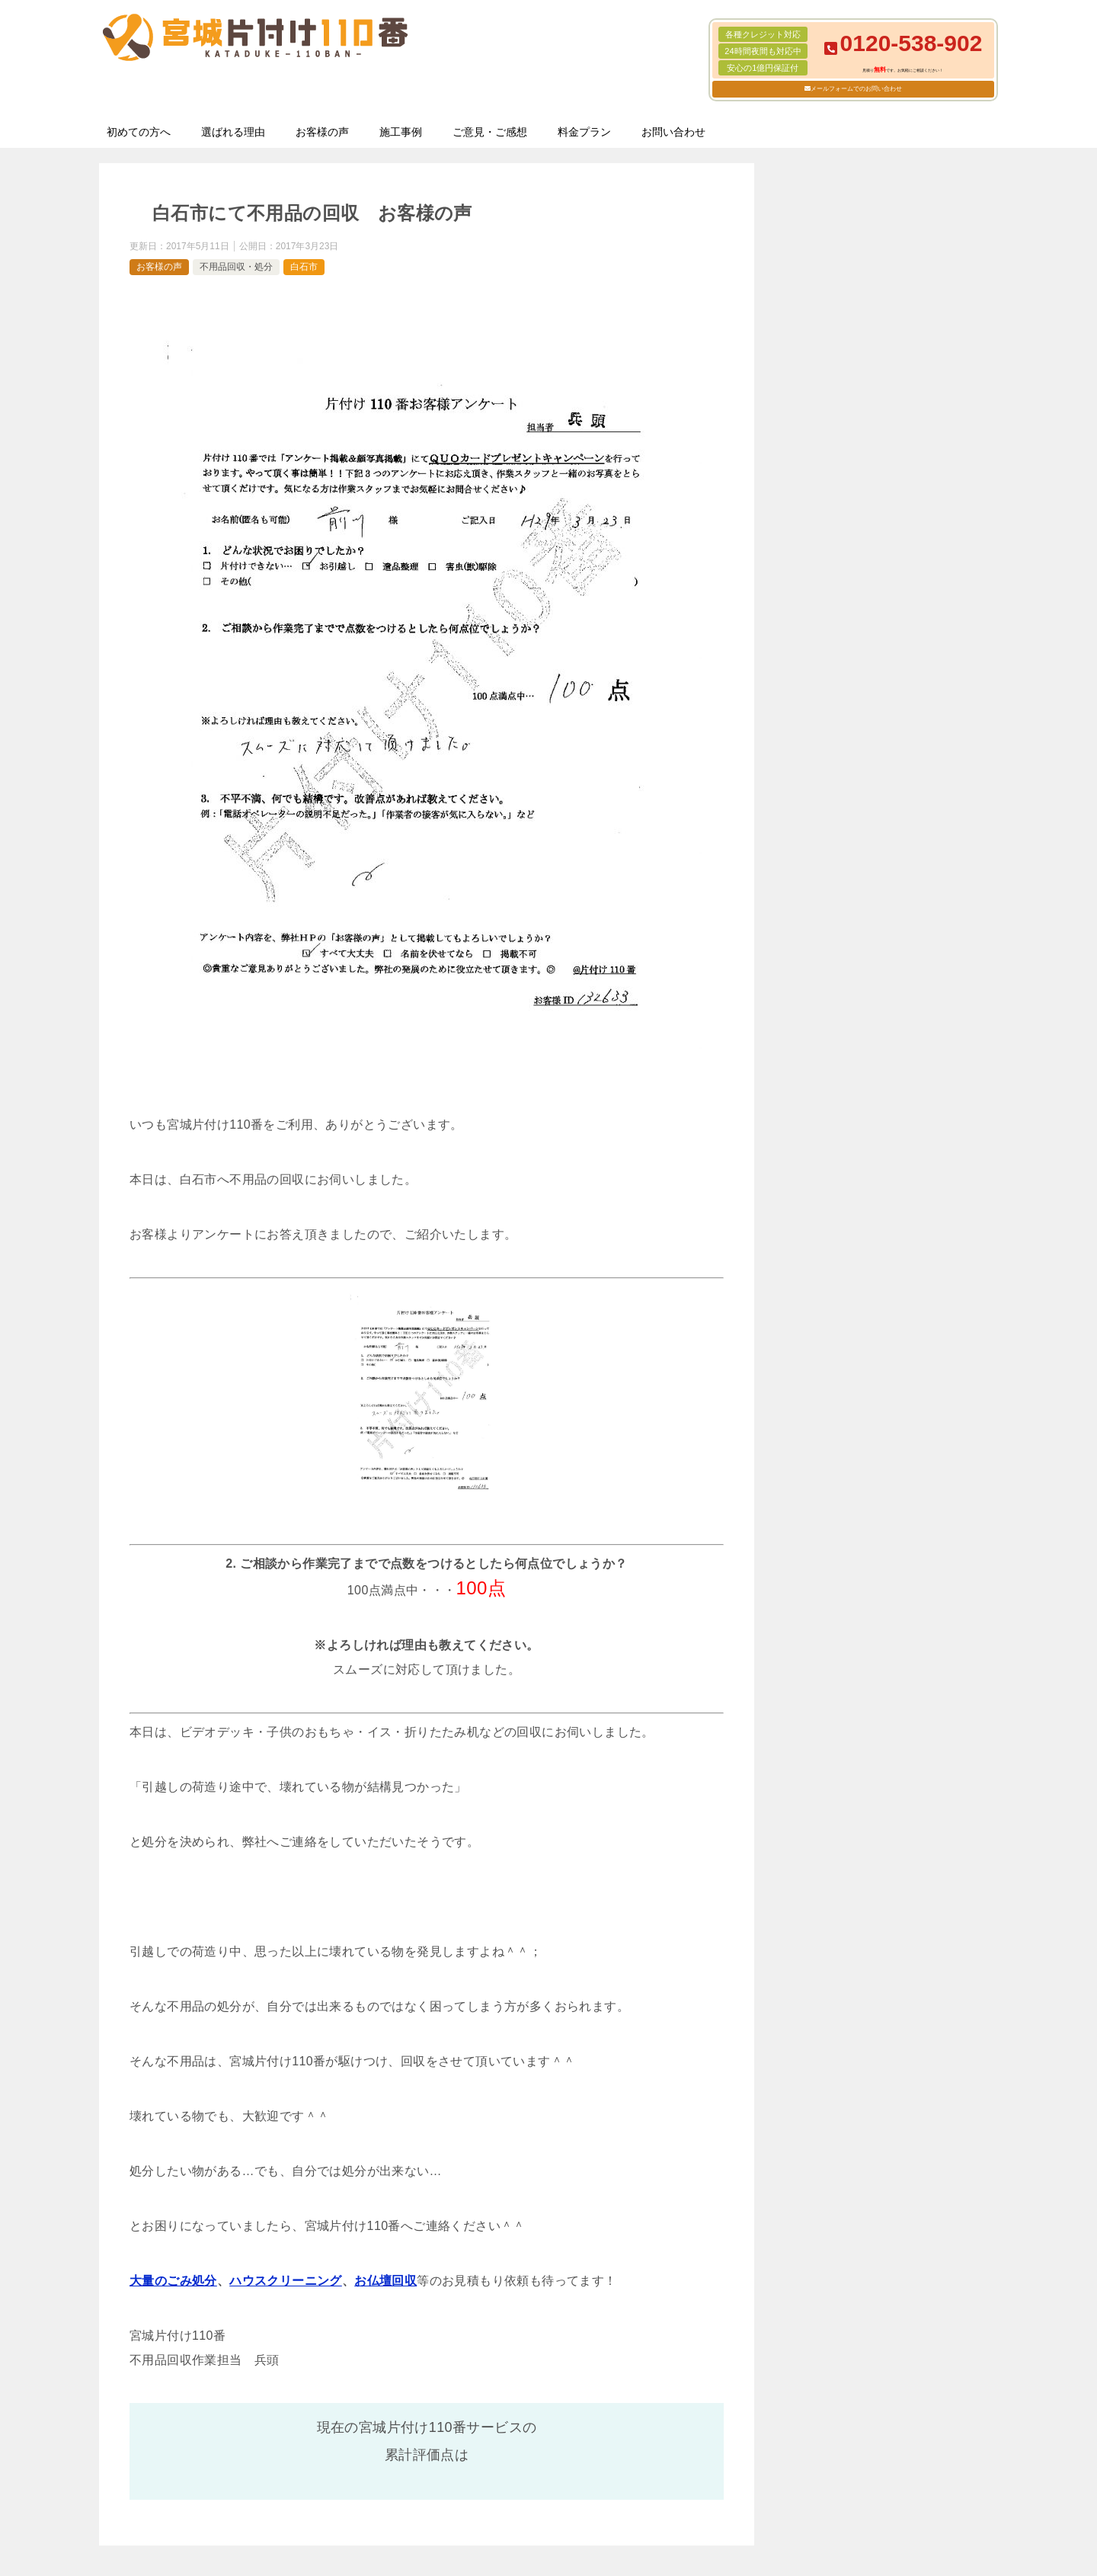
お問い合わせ (673, 132)
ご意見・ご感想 (490, 132)
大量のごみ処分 (173, 2280)
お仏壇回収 (385, 2280)
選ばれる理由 (233, 132)
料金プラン (584, 132)
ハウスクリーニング (285, 2280)
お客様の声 (322, 132)
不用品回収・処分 (236, 266)
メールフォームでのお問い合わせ (856, 88)
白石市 (304, 266)
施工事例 (400, 132)
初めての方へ (139, 132)
